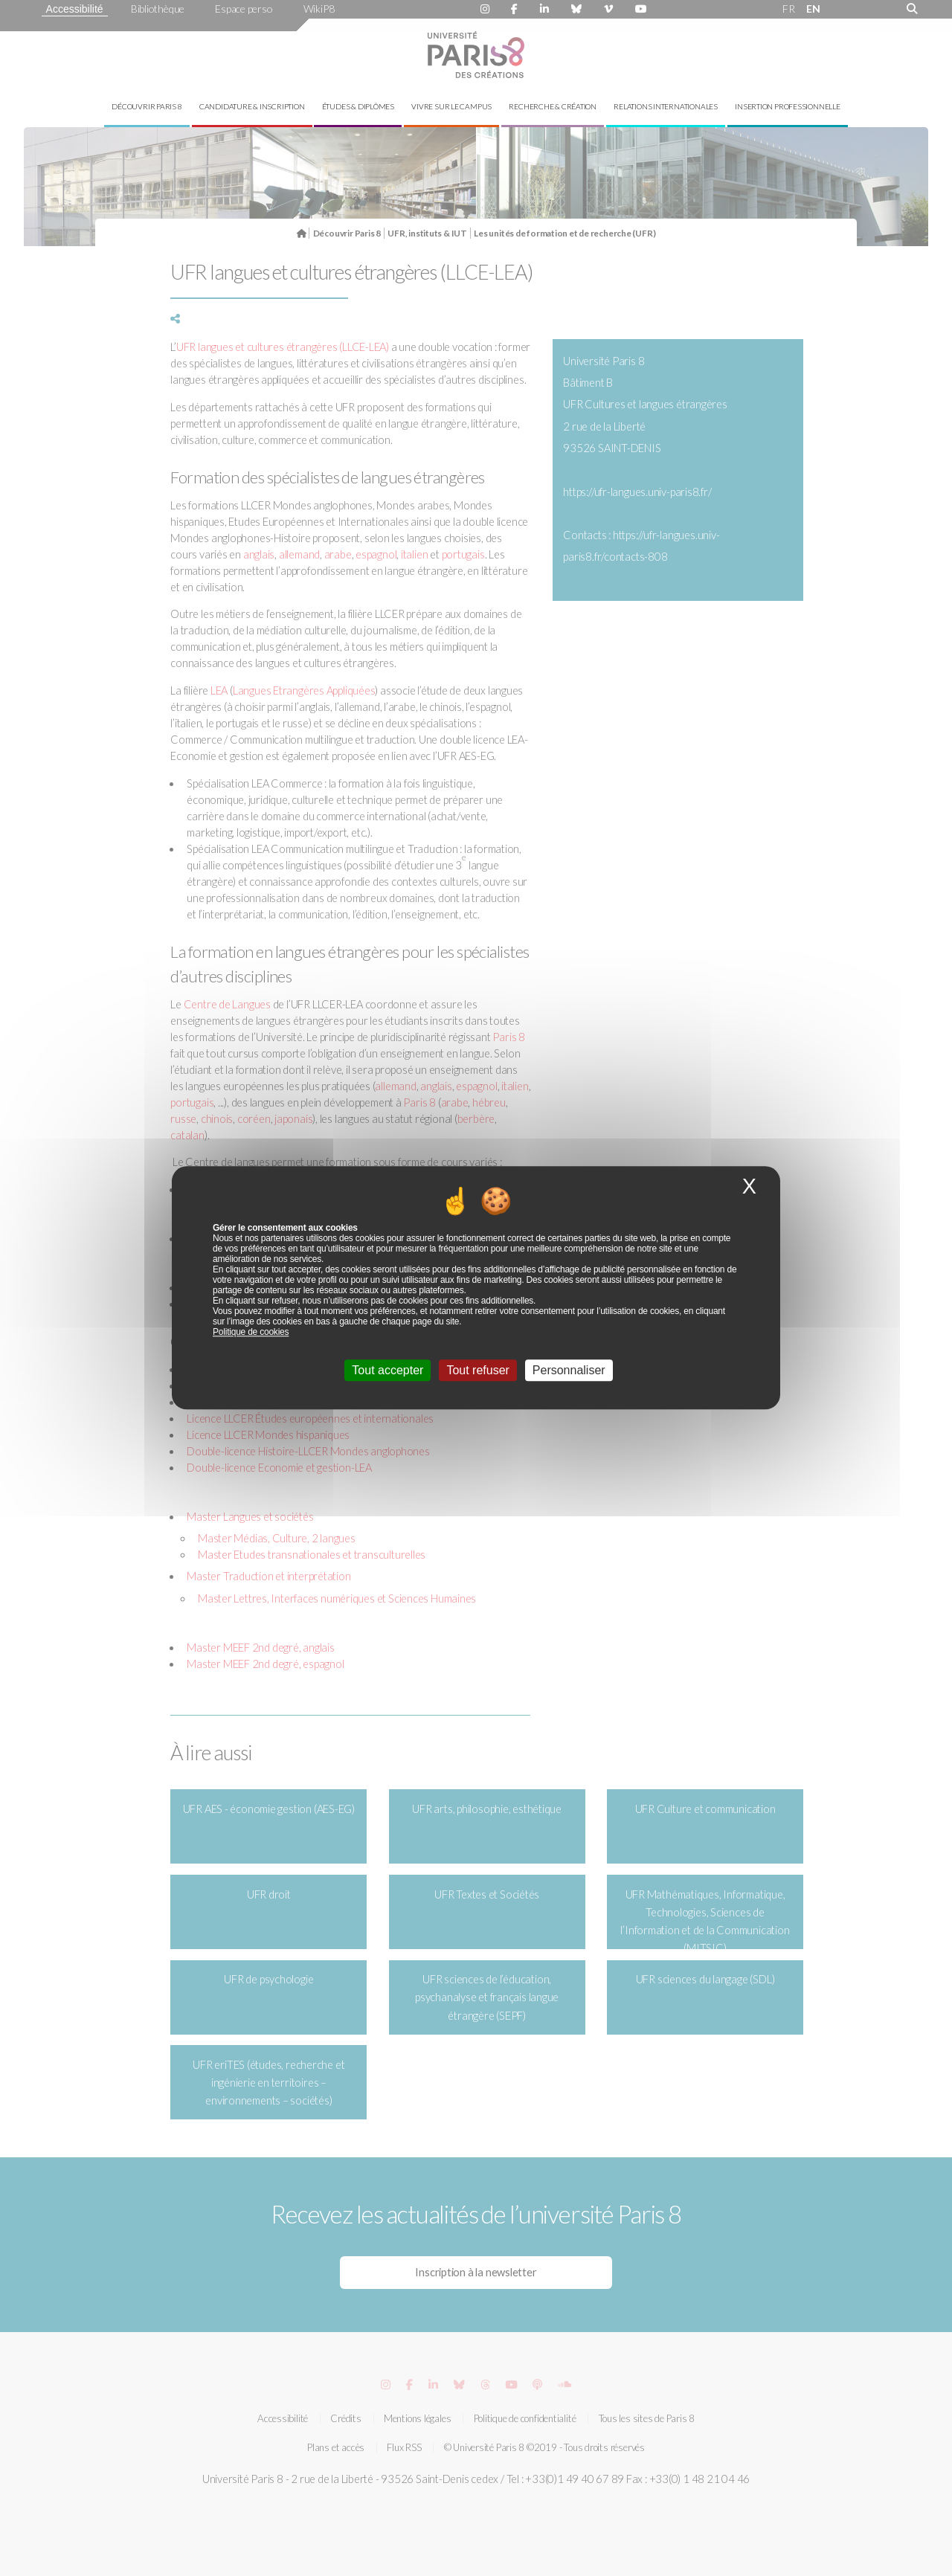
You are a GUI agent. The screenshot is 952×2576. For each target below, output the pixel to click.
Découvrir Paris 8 (146, 106)
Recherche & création (552, 106)
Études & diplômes (358, 106)
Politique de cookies (251, 1332)
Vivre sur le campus (451, 106)
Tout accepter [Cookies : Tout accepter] (387, 1371)
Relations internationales (666, 106)
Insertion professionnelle (787, 106)
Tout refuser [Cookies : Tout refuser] (477, 1371)
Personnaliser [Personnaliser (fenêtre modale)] (569, 1371)
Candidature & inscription (252, 106)
